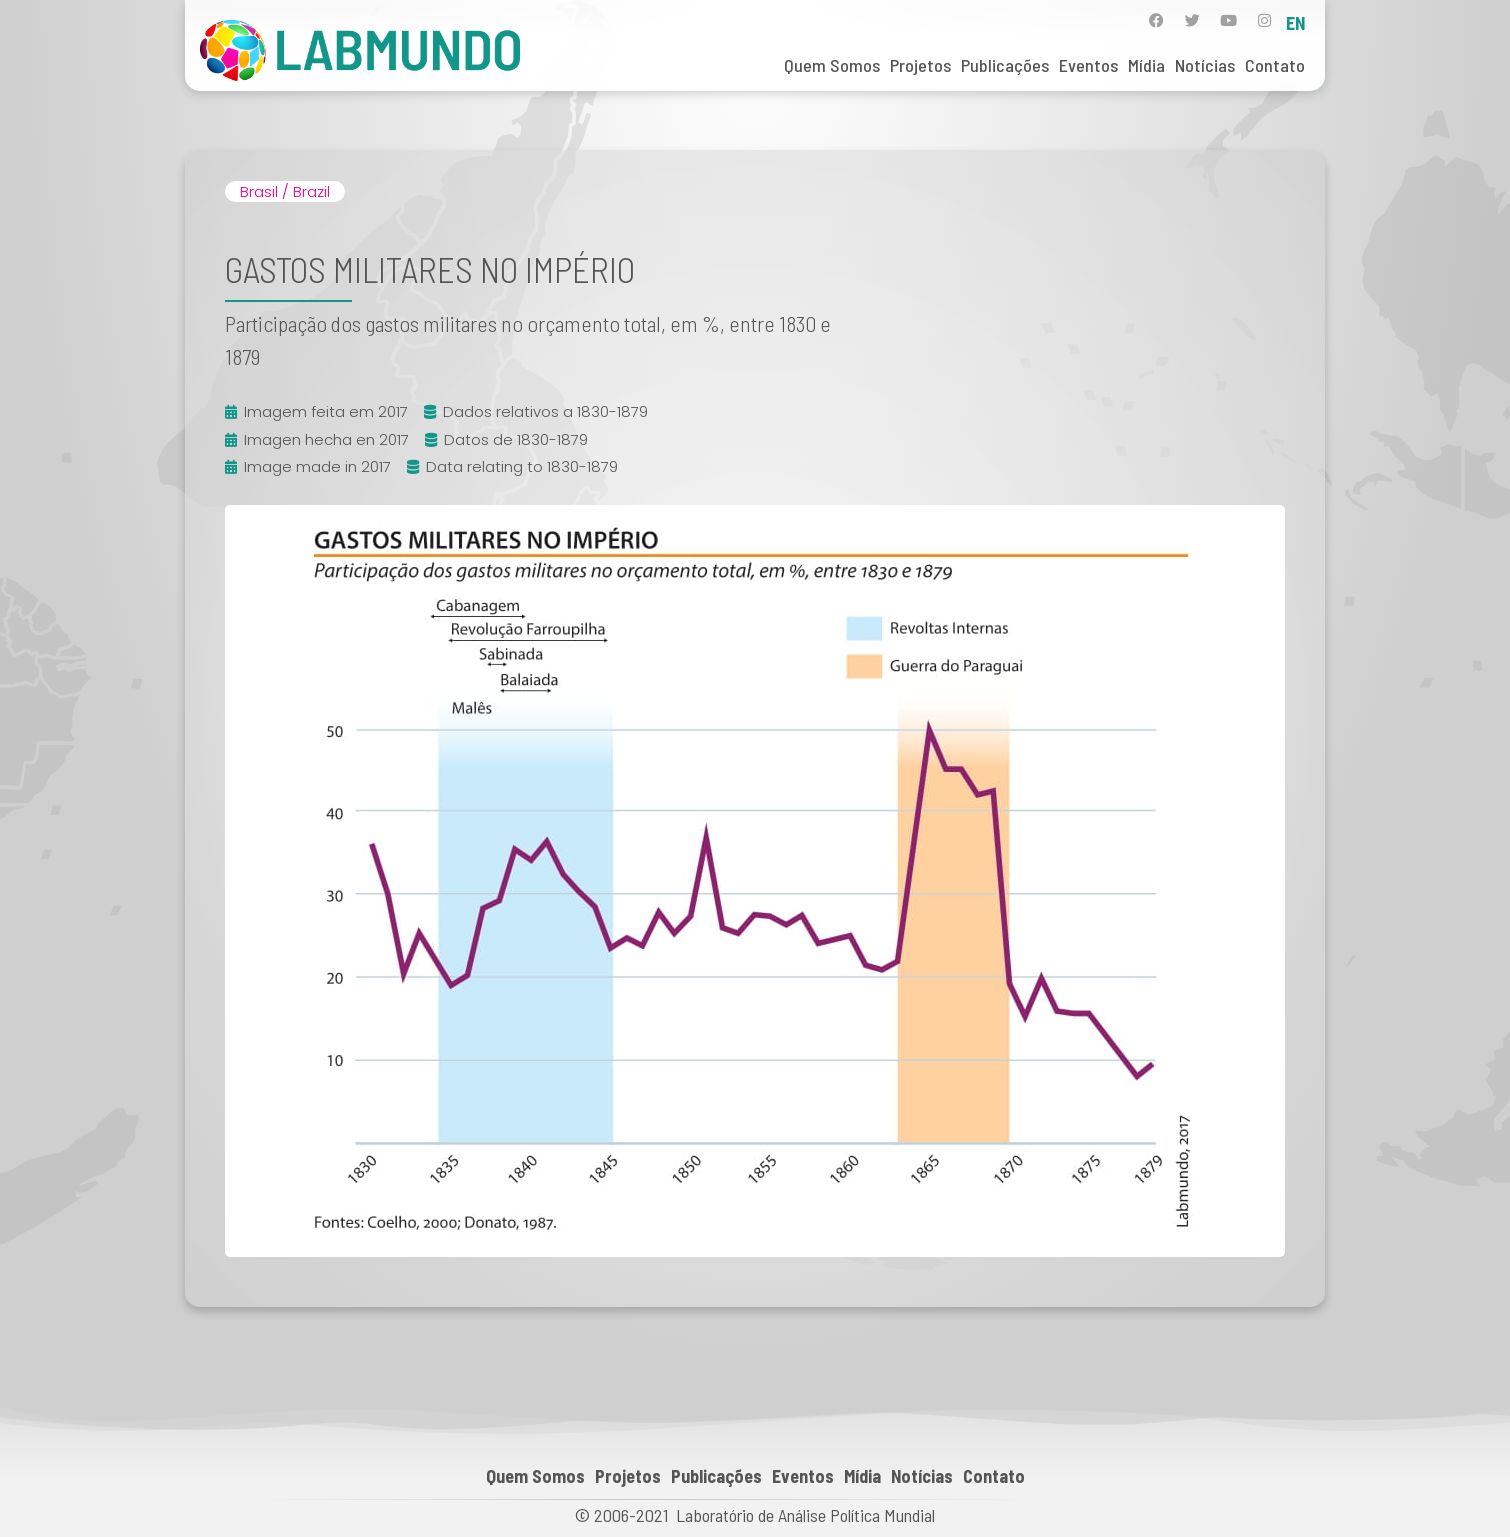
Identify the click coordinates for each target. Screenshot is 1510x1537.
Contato (1275, 65)
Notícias (1205, 65)
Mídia (1146, 65)
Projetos (920, 65)
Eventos (1088, 65)
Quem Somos (832, 65)
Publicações (1005, 65)
